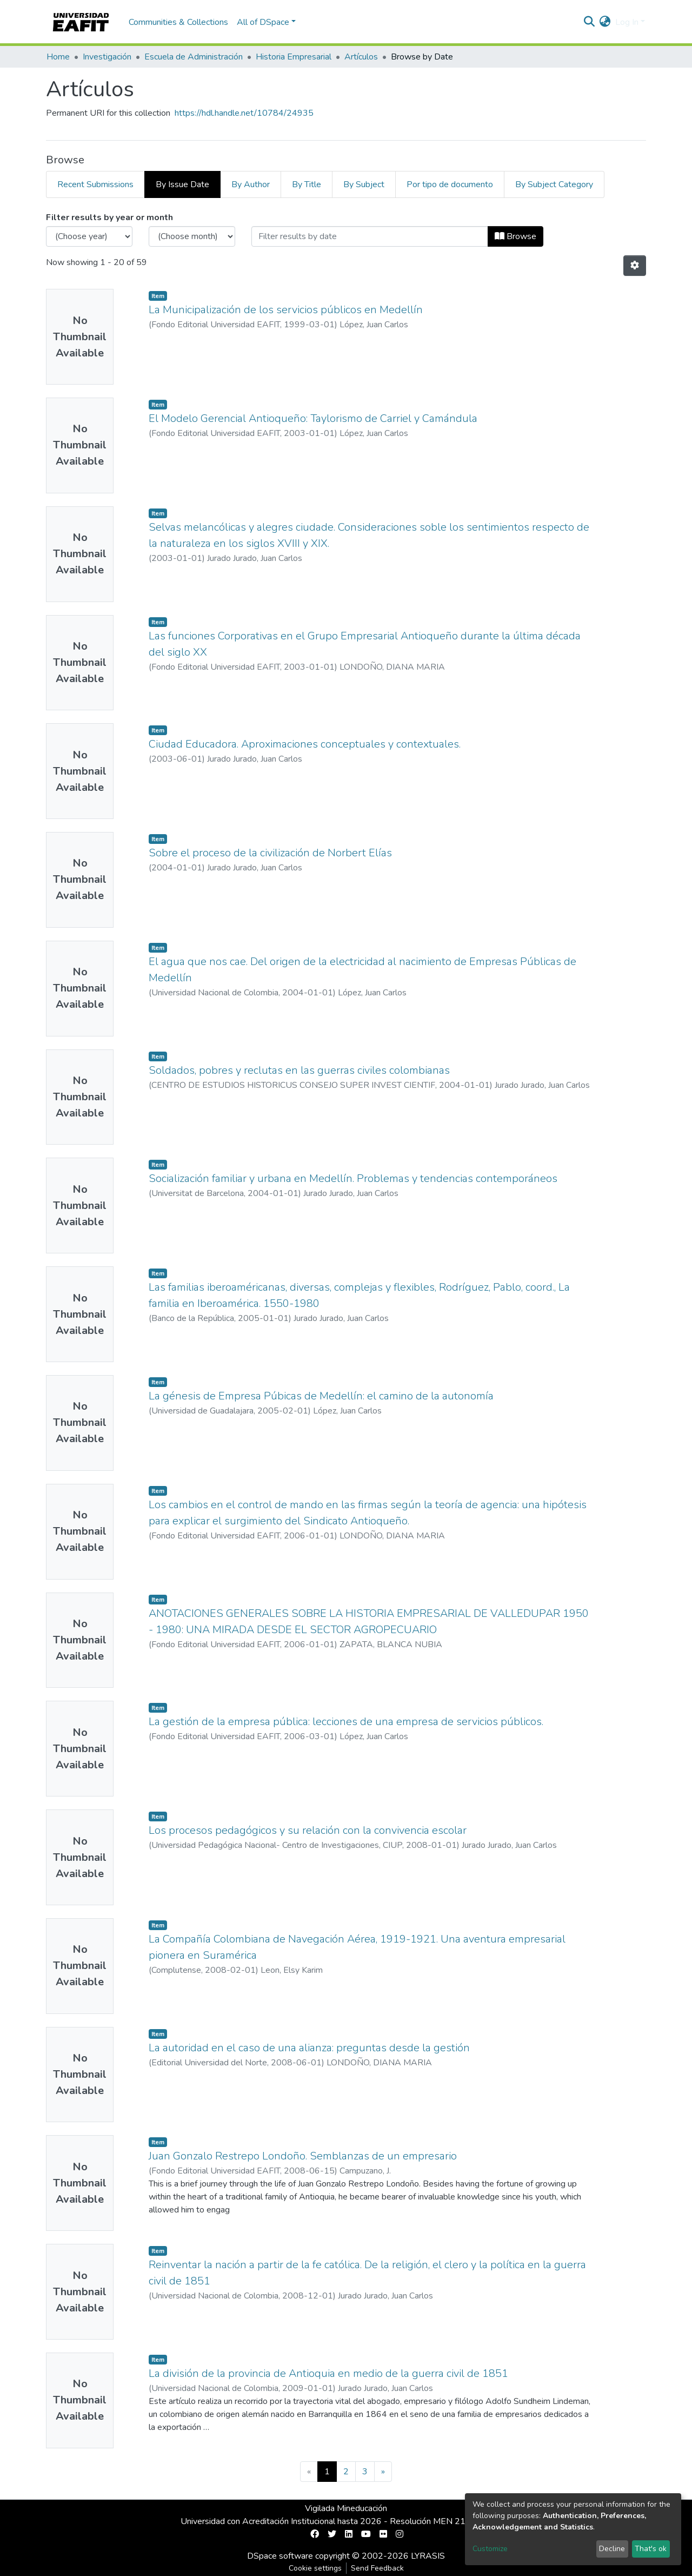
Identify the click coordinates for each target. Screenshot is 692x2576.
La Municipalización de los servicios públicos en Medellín (286, 309)
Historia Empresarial (293, 57)
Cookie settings (315, 2568)
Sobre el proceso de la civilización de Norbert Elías (270, 853)
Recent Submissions (95, 184)
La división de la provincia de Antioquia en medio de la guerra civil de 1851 (328, 2373)
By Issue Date (182, 184)
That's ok (651, 2549)
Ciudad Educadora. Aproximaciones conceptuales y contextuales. (305, 744)
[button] (605, 22)
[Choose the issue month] (192, 236)
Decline (612, 2549)
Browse (515, 236)
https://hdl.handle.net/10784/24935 (244, 113)
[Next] (383, 2471)
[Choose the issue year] (89, 236)
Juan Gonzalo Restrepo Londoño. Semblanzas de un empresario (303, 2156)
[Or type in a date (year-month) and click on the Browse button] (369, 236)
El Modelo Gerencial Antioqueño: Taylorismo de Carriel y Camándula (313, 418)
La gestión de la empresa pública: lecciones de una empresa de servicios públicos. (346, 1721)
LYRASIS (428, 2556)
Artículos (361, 57)
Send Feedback (377, 2568)
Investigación (107, 57)
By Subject (363, 184)
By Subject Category (554, 184)
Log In (626, 22)
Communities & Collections (178, 22)
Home (58, 57)
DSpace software (280, 2556)
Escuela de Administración (193, 57)
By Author (250, 184)
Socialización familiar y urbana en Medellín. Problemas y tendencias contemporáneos (353, 1178)
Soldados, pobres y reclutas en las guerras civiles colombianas (299, 1070)
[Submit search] (589, 22)
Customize (490, 2549)
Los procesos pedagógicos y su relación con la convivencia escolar (308, 1830)
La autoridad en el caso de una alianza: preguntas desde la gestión (309, 2047)
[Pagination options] (634, 265)
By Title (306, 184)
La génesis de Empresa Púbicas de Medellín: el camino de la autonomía (321, 1396)
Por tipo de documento (450, 184)
